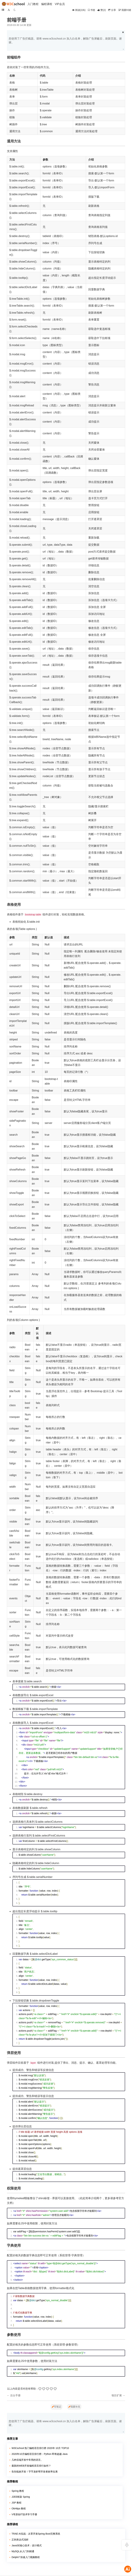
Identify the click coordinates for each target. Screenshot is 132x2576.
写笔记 (56, 2406)
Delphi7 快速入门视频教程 (26, 2557)
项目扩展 (116, 2395)
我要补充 (74, 2406)
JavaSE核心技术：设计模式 (27, 2545)
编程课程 (46, 4)
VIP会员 (60, 4)
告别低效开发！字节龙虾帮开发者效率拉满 (35, 2471)
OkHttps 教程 (19, 2508)
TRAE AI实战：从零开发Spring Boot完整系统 (36, 2533)
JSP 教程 (16, 2502)
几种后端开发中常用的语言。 (27, 2459)
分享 (112, 10)
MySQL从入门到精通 (23, 2551)
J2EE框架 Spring (21, 2496)
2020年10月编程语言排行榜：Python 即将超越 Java (40, 2454)
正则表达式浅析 (20, 2539)
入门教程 (33, 4)
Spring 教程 (18, 2491)
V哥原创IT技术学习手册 (24, 2514)
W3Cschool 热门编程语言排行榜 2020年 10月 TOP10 (40, 2448)
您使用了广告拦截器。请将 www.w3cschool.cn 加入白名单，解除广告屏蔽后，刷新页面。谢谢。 (65, 40)
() (101, 10)
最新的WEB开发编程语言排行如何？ (31, 2465)
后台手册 (15, 2395)
